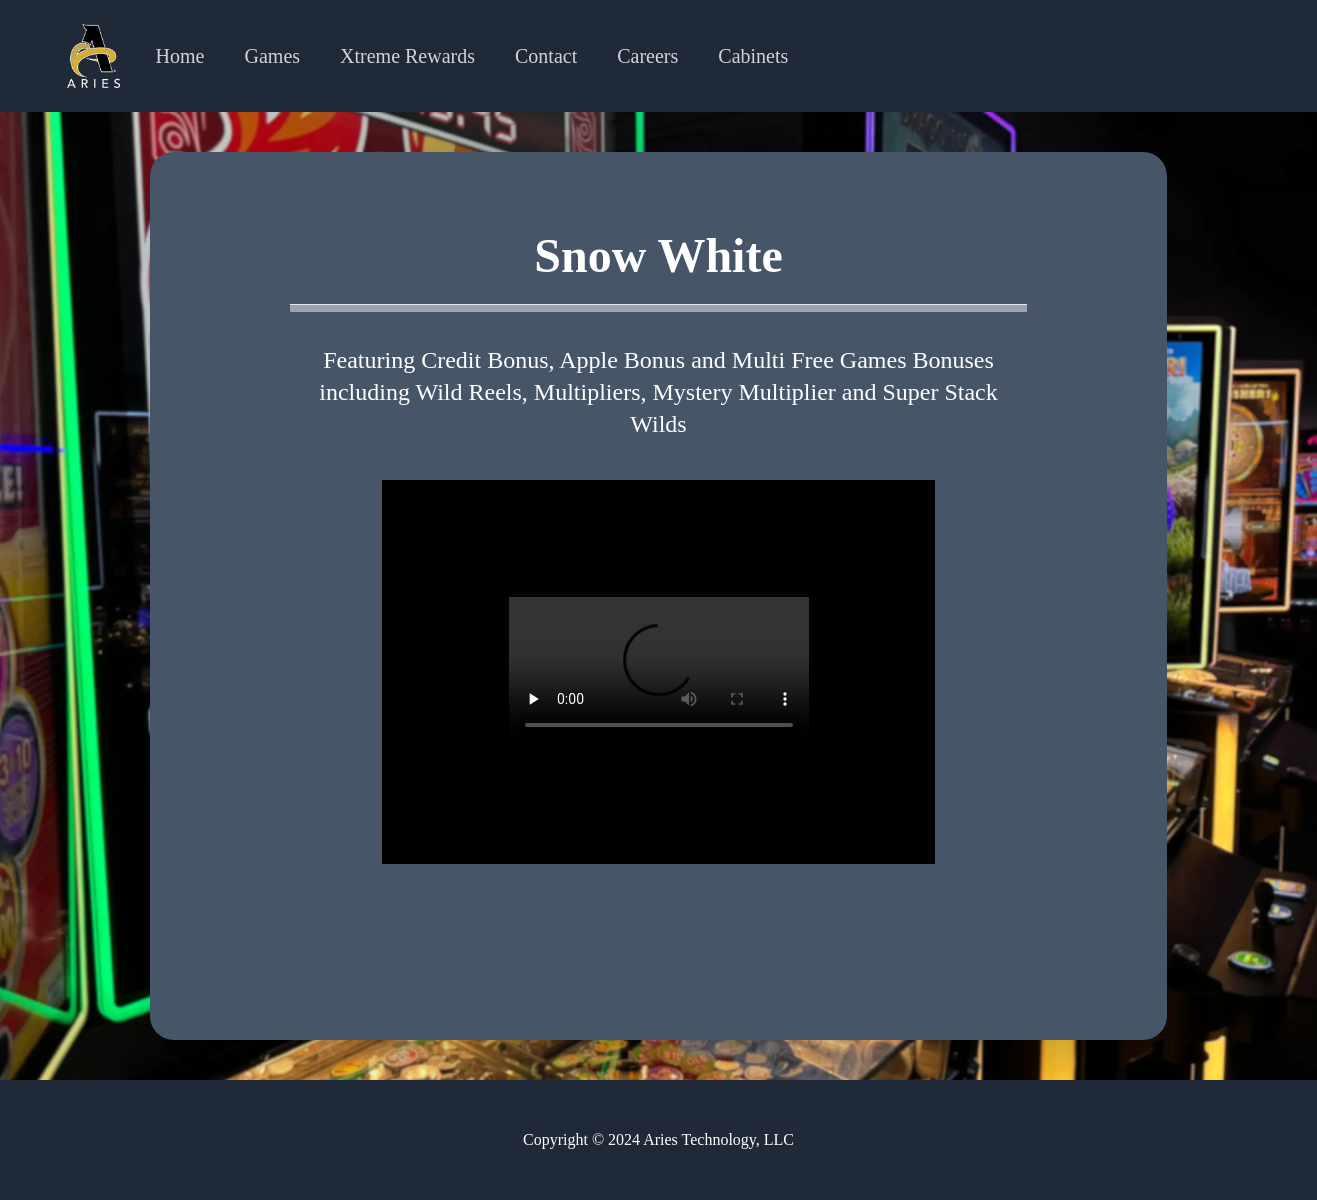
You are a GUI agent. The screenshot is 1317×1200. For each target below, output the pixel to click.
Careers (647, 56)
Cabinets (753, 56)
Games (273, 56)
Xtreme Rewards (407, 56)
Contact (546, 56)
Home (180, 56)
